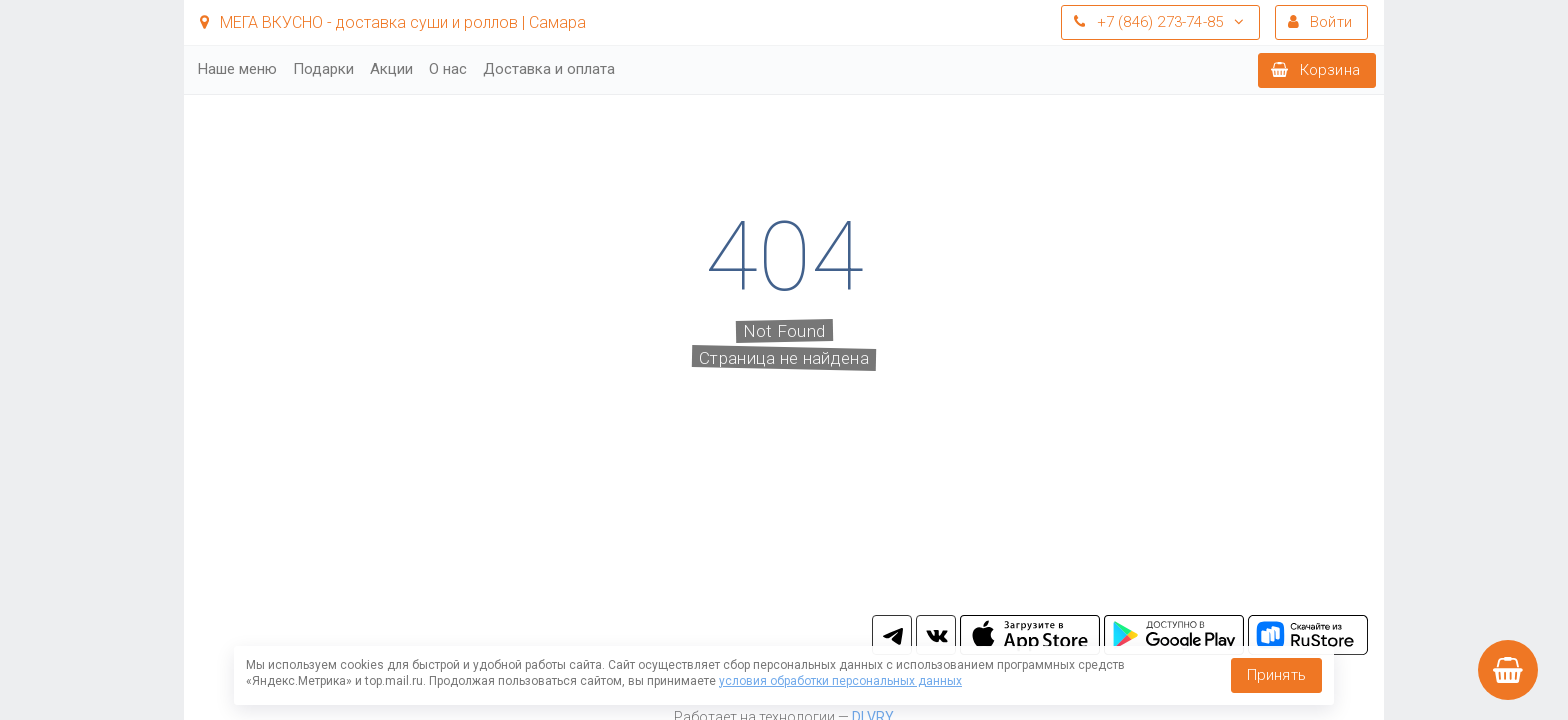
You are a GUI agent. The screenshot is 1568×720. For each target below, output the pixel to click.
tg (892, 635)
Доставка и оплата (549, 69)
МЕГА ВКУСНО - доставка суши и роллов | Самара (393, 22)
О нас (448, 69)
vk (936, 635)
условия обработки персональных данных (840, 681)
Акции (391, 69)
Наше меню (237, 69)
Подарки (323, 69)
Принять (1276, 675)
